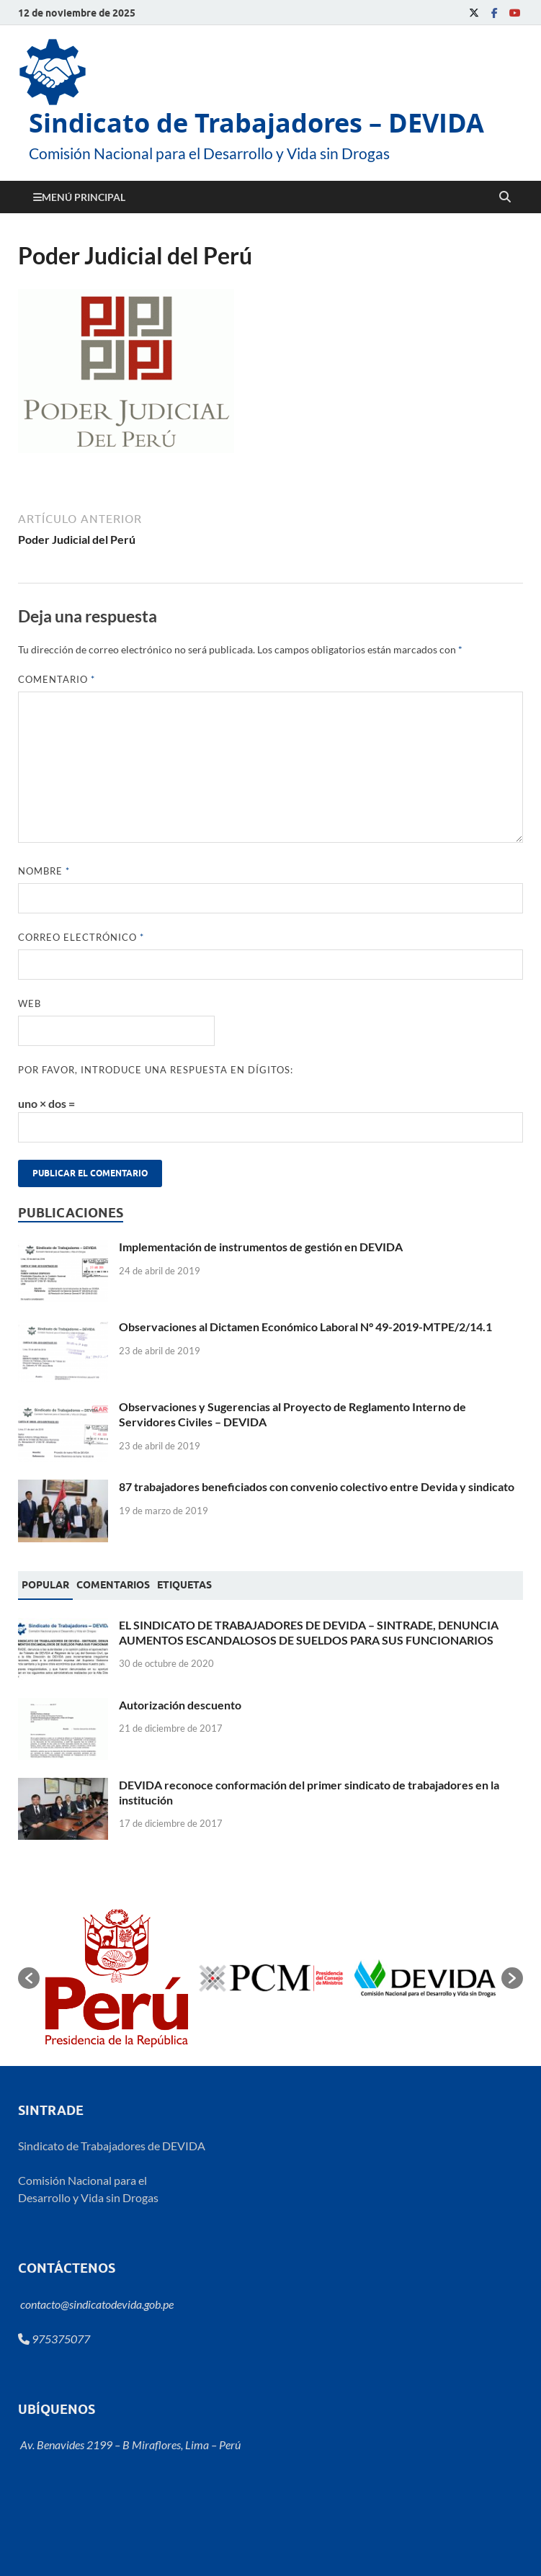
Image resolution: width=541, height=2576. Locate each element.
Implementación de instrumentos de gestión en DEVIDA (261, 1246)
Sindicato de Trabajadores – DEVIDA (256, 122)
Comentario (56, 679)
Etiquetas (184, 1585)
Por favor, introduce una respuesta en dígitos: (155, 1069)
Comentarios (113, 1585)
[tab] (45, 1585)
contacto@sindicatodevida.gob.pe (96, 2304)
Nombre (44, 871)
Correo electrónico (81, 937)
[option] (116, 1978)
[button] (29, 1978)
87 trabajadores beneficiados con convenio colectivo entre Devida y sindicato (316, 1486)
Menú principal (83, 197)
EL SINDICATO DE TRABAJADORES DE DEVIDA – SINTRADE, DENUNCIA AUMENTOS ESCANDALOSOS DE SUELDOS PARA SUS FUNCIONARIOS (308, 1632)
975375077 (54, 2338)
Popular (45, 1585)
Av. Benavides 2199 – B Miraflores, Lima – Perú (129, 2444)
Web (29, 1003)
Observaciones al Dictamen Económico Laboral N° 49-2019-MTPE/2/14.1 (305, 1326)
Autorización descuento (180, 1705)
